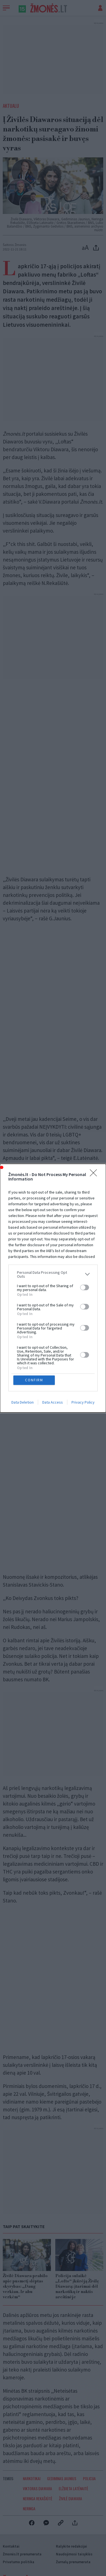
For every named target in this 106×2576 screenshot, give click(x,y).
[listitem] (53, 1274)
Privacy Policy (83, 1402)
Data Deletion (22, 1402)
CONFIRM (34, 1380)
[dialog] (53, 1288)
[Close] (95, 1174)
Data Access (52, 1402)
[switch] (84, 1287)
